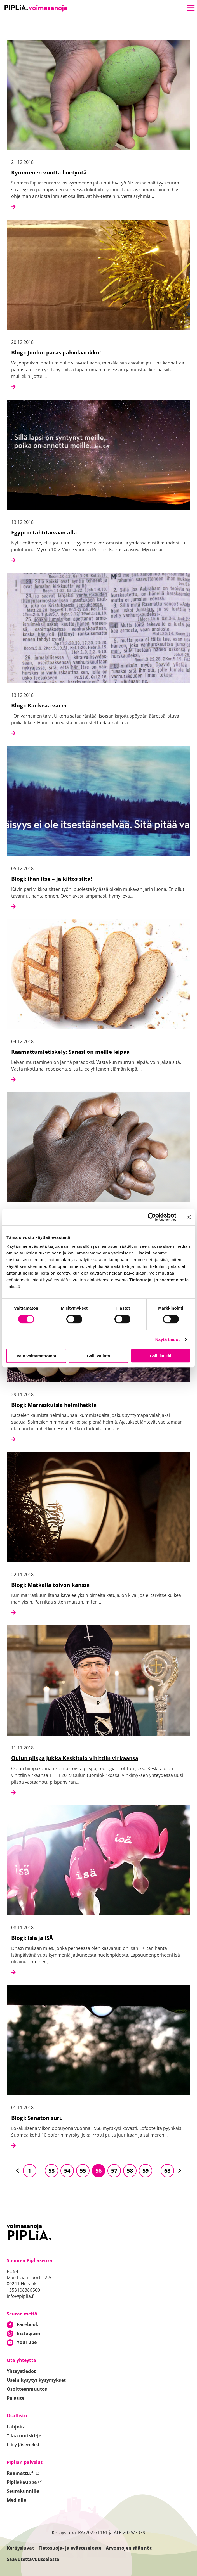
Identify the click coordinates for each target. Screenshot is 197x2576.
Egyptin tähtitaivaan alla (44, 532)
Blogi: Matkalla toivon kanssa (50, 1584)
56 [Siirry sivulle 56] (98, 2170)
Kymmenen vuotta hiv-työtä (48, 172)
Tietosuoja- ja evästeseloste (70, 2548)
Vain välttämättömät (36, 1355)
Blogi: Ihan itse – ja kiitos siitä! (51, 878)
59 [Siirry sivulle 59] (145, 2170)
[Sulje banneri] (189, 1217)
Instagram (28, 2333)
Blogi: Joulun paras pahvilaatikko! (56, 352)
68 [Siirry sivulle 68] (167, 2170)
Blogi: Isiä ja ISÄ (32, 1938)
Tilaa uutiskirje (24, 2436)
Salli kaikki (160, 1355)
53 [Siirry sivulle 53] (51, 2170)
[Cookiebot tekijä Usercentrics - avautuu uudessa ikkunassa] (151, 1217)
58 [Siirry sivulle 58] (130, 2170)
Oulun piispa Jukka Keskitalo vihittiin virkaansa (74, 1758)
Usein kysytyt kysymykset (36, 2380)
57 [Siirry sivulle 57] (114, 2170)
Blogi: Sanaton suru (37, 2118)
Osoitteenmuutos (27, 2389)
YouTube (27, 2342)
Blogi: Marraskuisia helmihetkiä (54, 1404)
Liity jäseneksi (23, 2445)
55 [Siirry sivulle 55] (83, 2170)
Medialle (16, 2500)
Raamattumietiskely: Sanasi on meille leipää (70, 1051)
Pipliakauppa (25, 2482)
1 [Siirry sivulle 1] (29, 2170)
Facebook (27, 2324)
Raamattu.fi (23, 2473)
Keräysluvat (20, 2548)
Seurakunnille (23, 2491)
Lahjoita (16, 2427)
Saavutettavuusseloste (33, 2559)
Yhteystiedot (21, 2371)
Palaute (15, 2398)
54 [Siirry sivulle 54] (67, 2170)
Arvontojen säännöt (129, 2548)
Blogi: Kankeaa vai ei (38, 705)
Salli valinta (98, 1355)
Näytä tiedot (167, 1339)
